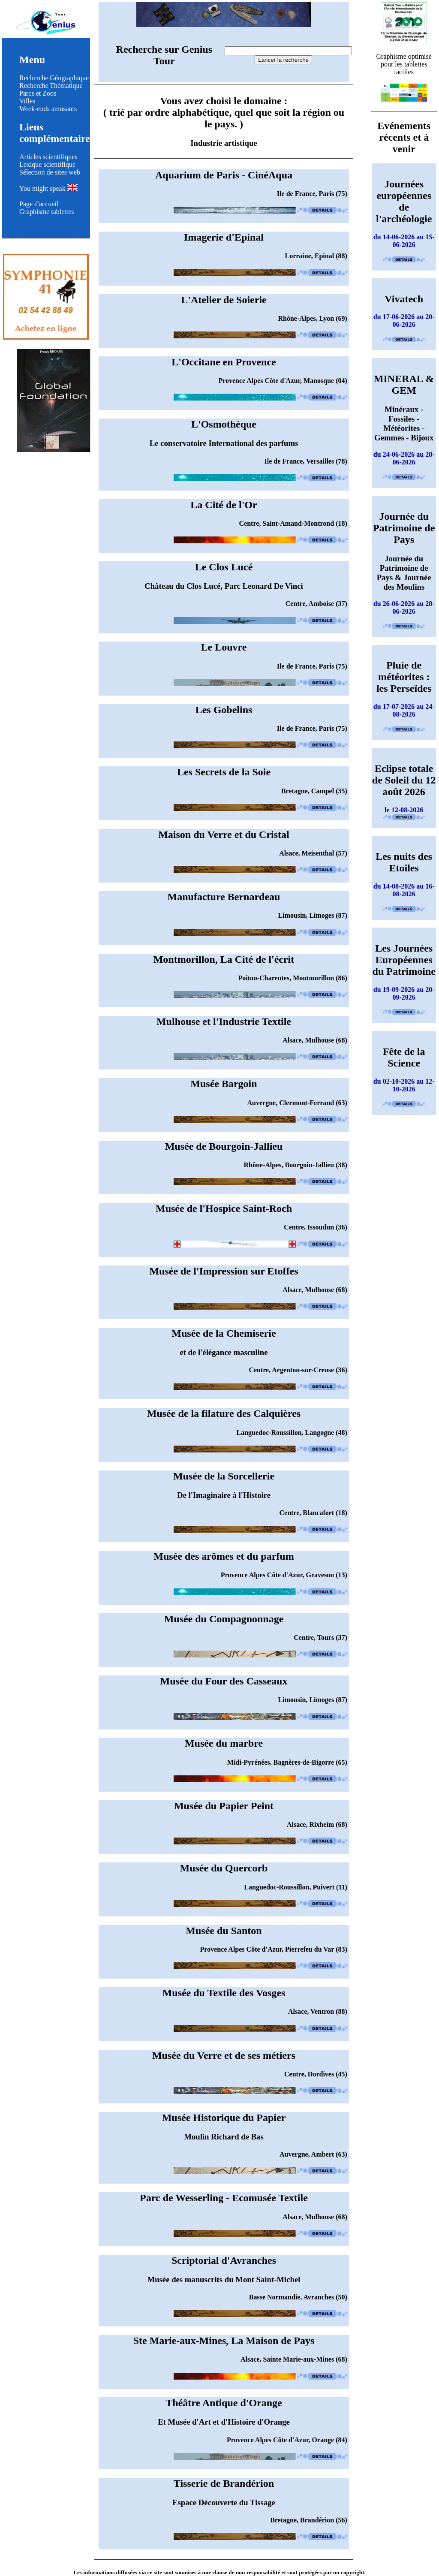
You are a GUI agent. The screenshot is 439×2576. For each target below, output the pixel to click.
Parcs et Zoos (37, 93)
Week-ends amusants (48, 108)
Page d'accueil (38, 204)
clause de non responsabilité (246, 2572)
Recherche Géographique (54, 77)
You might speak (48, 188)
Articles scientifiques (48, 156)
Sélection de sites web (49, 172)
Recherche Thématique (51, 85)
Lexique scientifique (47, 164)
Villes (27, 101)
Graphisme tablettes (46, 211)
